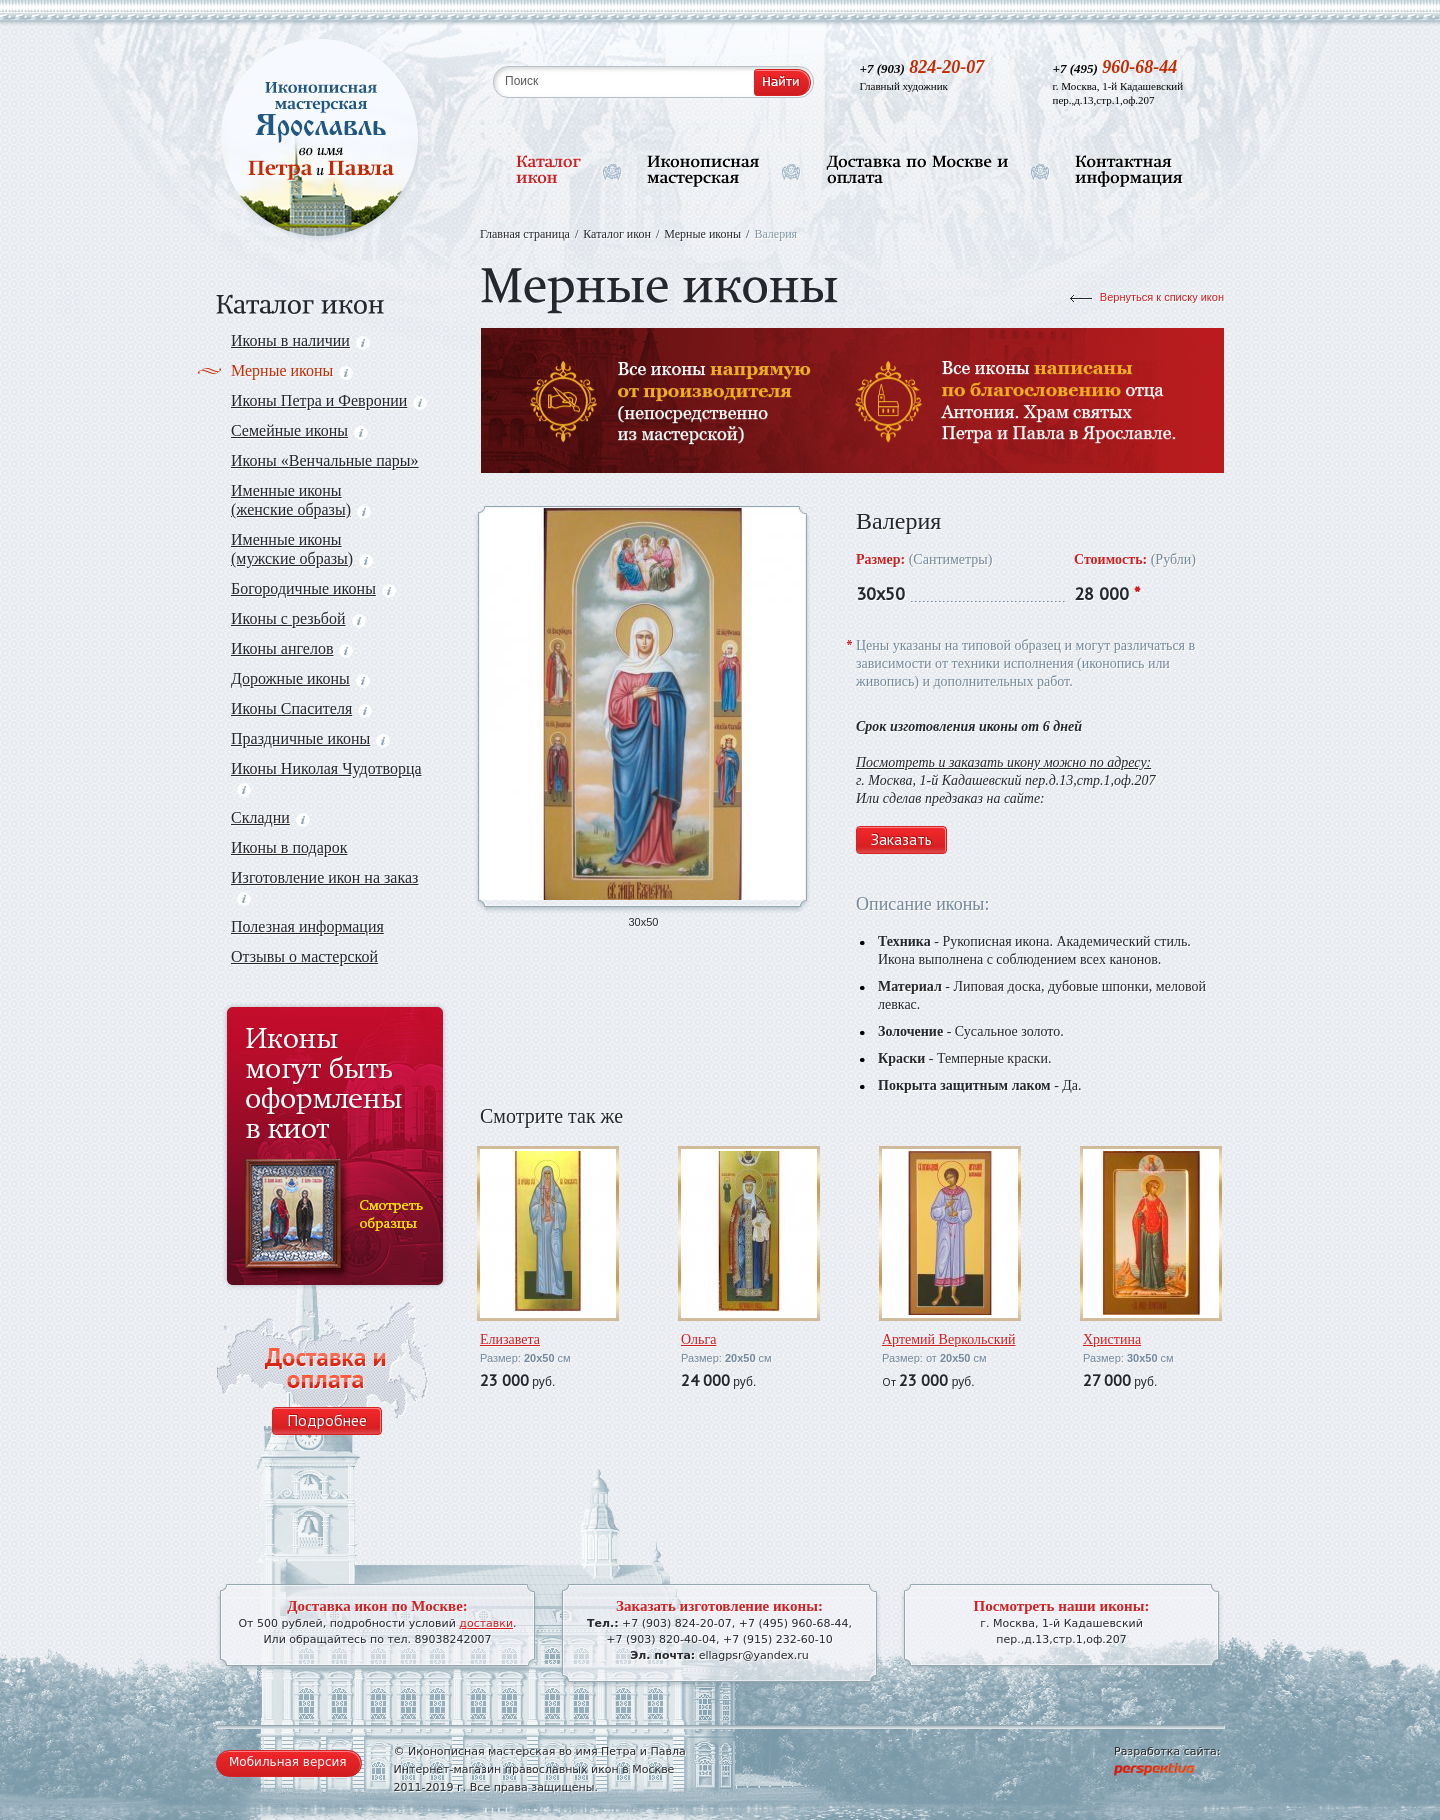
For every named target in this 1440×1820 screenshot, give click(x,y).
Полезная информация (307, 926)
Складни (270, 817)
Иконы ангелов (292, 648)
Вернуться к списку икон (1162, 297)
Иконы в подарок (289, 847)
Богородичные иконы (313, 588)
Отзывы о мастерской (304, 956)
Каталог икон (617, 234)
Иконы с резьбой (298, 618)
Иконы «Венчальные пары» (325, 460)
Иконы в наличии (300, 340)
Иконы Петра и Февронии (329, 400)
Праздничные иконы (310, 738)
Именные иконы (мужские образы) (302, 549)
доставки (486, 1623)
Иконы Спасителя (301, 708)
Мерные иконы (292, 370)
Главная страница (525, 234)
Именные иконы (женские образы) (301, 500)
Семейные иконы (299, 430)
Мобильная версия (288, 1762)
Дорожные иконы (300, 678)
